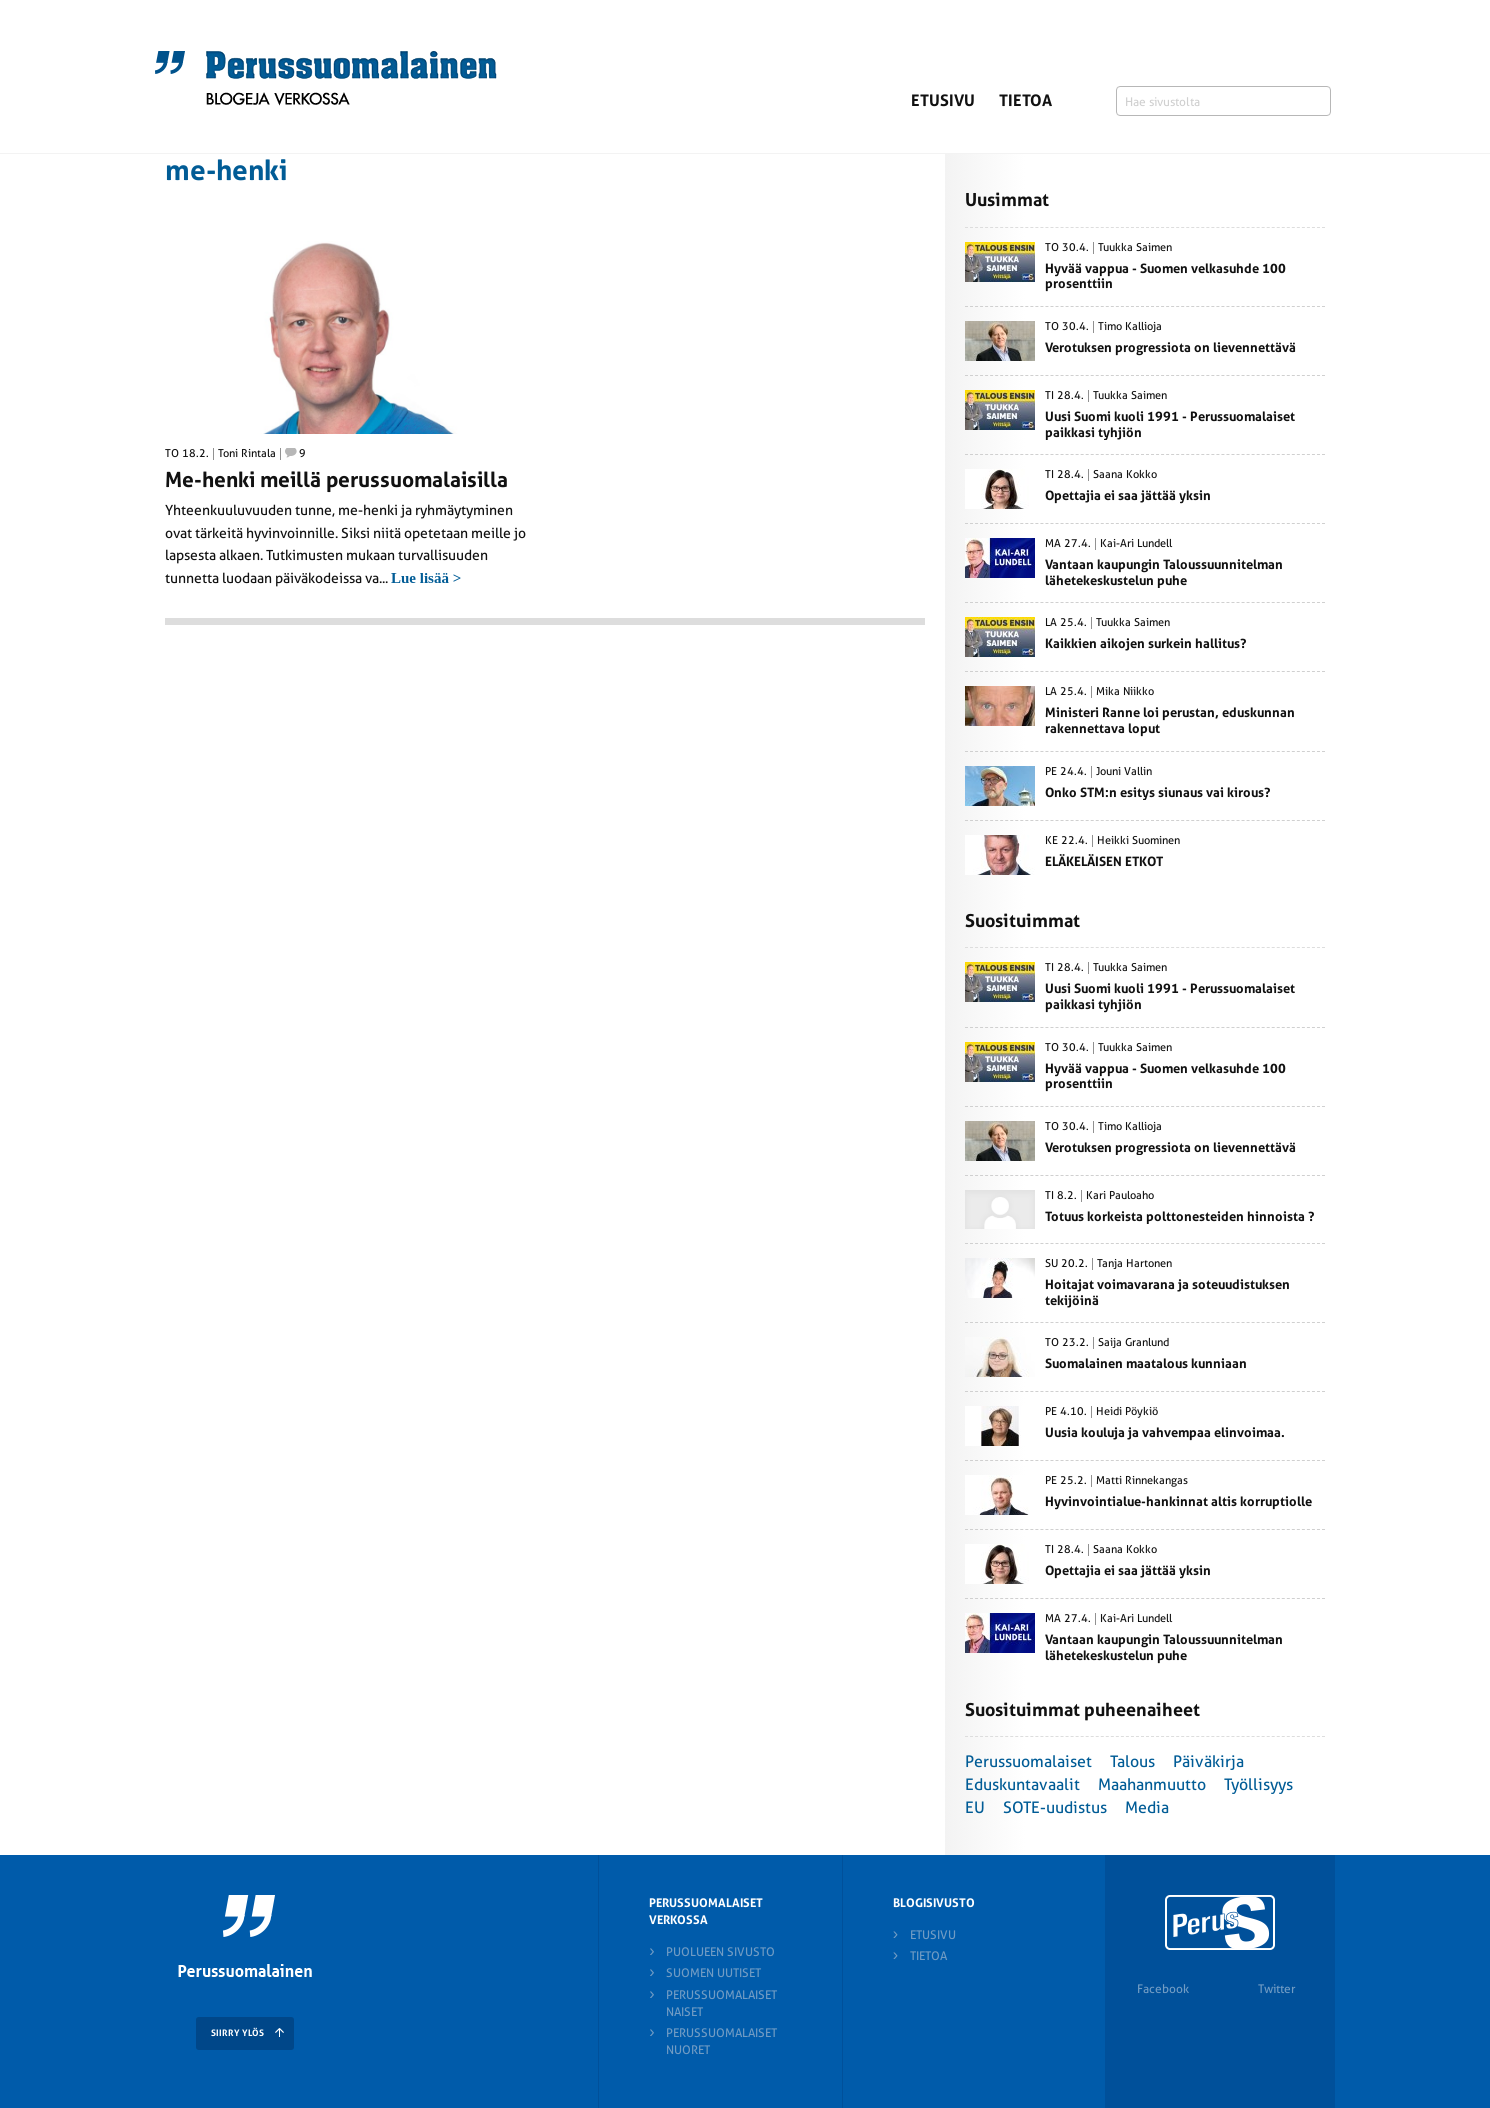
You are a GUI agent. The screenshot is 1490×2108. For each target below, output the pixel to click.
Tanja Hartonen (1134, 1264)
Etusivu (943, 100)
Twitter (1276, 1989)
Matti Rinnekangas (1142, 1481)
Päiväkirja (1208, 1761)
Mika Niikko (1125, 692)
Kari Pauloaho (1120, 1196)
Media (1147, 1807)
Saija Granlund (1133, 1343)
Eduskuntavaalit (1022, 1784)
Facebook (1163, 1989)
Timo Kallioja (1130, 327)
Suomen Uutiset (713, 1973)
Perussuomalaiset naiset (721, 2003)
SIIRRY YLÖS (237, 2033)
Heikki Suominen (1138, 841)
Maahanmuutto (1152, 1784)
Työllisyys (1258, 1784)
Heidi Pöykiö (1127, 1412)
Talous (1132, 1761)
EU (975, 1807)
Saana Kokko (1125, 475)
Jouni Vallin (1124, 772)
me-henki (226, 170)
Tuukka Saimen (1135, 248)
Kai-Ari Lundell (1136, 544)
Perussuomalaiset (1028, 1761)
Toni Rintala (247, 454)
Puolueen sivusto (720, 1952)
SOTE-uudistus (1055, 1807)
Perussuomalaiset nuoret (721, 2041)
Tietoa (1025, 100)
